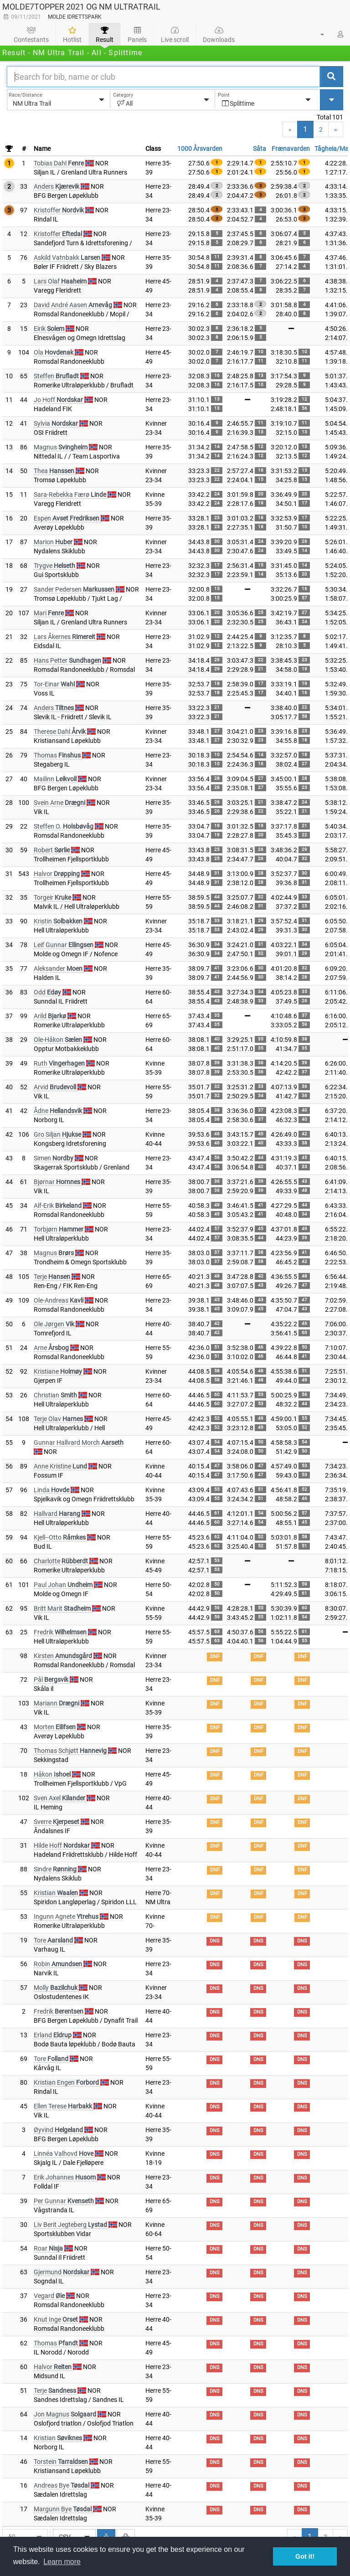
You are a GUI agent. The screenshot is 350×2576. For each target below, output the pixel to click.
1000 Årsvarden (199, 148)
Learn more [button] (62, 2562)
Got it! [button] (304, 2556)
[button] (317, 34)
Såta (259, 148)
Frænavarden (291, 148)
